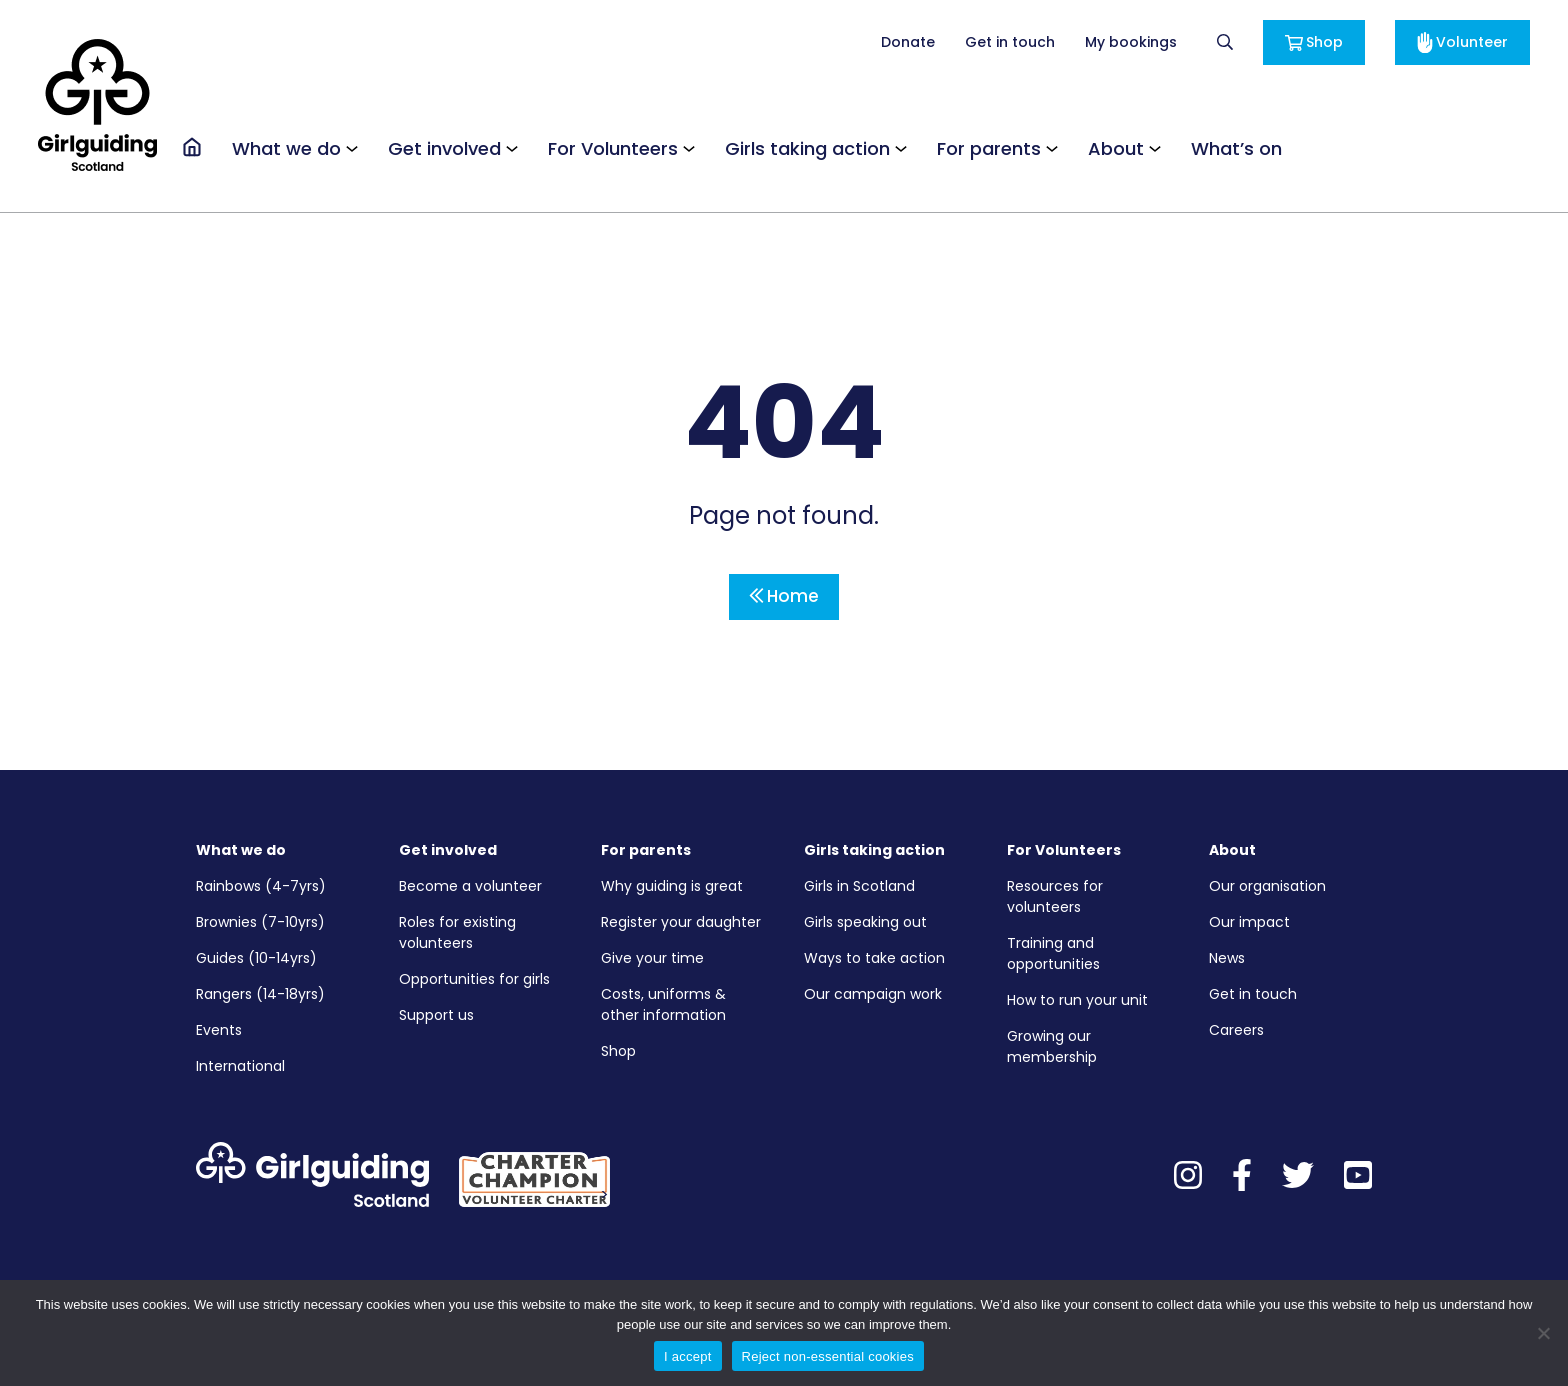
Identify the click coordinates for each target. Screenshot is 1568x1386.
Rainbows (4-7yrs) (261, 886)
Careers (1236, 1030)
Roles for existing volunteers (457, 932)
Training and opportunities (1053, 953)
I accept (688, 1356)
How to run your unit (1077, 1000)
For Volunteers (613, 148)
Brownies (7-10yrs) (260, 922)
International (240, 1066)
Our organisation (1267, 886)
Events (219, 1030)
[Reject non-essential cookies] (1543, 1333)
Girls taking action (807, 148)
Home (784, 596)
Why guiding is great (672, 886)
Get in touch (1010, 42)
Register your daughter (681, 922)
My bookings (1131, 42)
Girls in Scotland (859, 886)
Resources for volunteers (1055, 896)
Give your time (652, 958)
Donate (908, 42)
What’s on (1236, 148)
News (1227, 958)
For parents (989, 148)
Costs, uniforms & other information (663, 1004)
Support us (436, 1015)
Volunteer (1462, 42)
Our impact (1249, 922)
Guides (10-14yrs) (256, 958)
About (1116, 148)
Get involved (444, 148)
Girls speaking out (865, 922)
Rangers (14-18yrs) (260, 994)
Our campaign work (873, 994)
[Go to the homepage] (192, 147)
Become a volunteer (470, 886)
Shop (1314, 42)
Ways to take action (874, 958)
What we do (286, 148)
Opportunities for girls (474, 979)
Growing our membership (1052, 1046)
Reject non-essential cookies (828, 1356)
